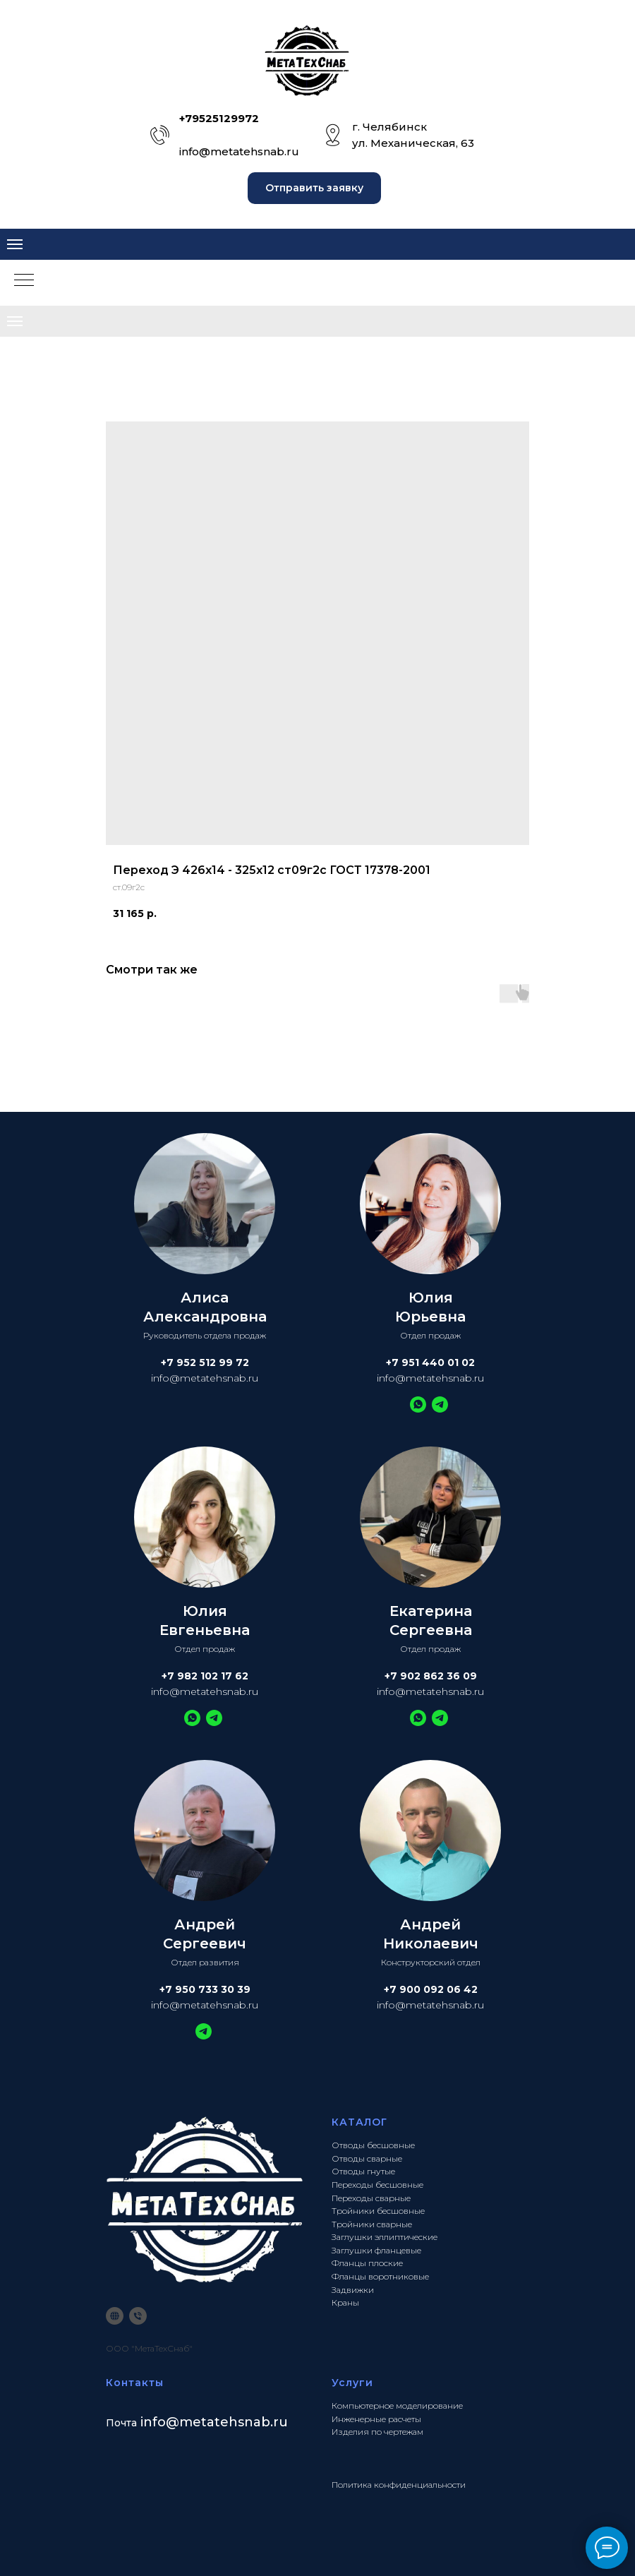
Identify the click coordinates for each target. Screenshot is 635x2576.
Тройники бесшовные (378, 2210)
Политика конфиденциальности (399, 2484)
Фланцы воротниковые (380, 2276)
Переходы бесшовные (377, 2184)
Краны (345, 2302)
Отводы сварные (367, 2158)
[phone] (138, 2316)
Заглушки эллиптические (384, 2236)
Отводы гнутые (363, 2171)
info (153, 2422)
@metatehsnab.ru (227, 2422)
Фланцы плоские (367, 2263)
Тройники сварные (372, 2224)
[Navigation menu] (15, 244)
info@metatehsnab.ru (239, 151)
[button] (314, 188)
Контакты (135, 2382)
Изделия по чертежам (377, 2431)
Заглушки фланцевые (376, 2250)
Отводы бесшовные (373, 2145)
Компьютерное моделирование (397, 2405)
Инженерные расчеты (376, 2419)
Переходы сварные (371, 2198)
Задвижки (353, 2289)
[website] (114, 2316)
